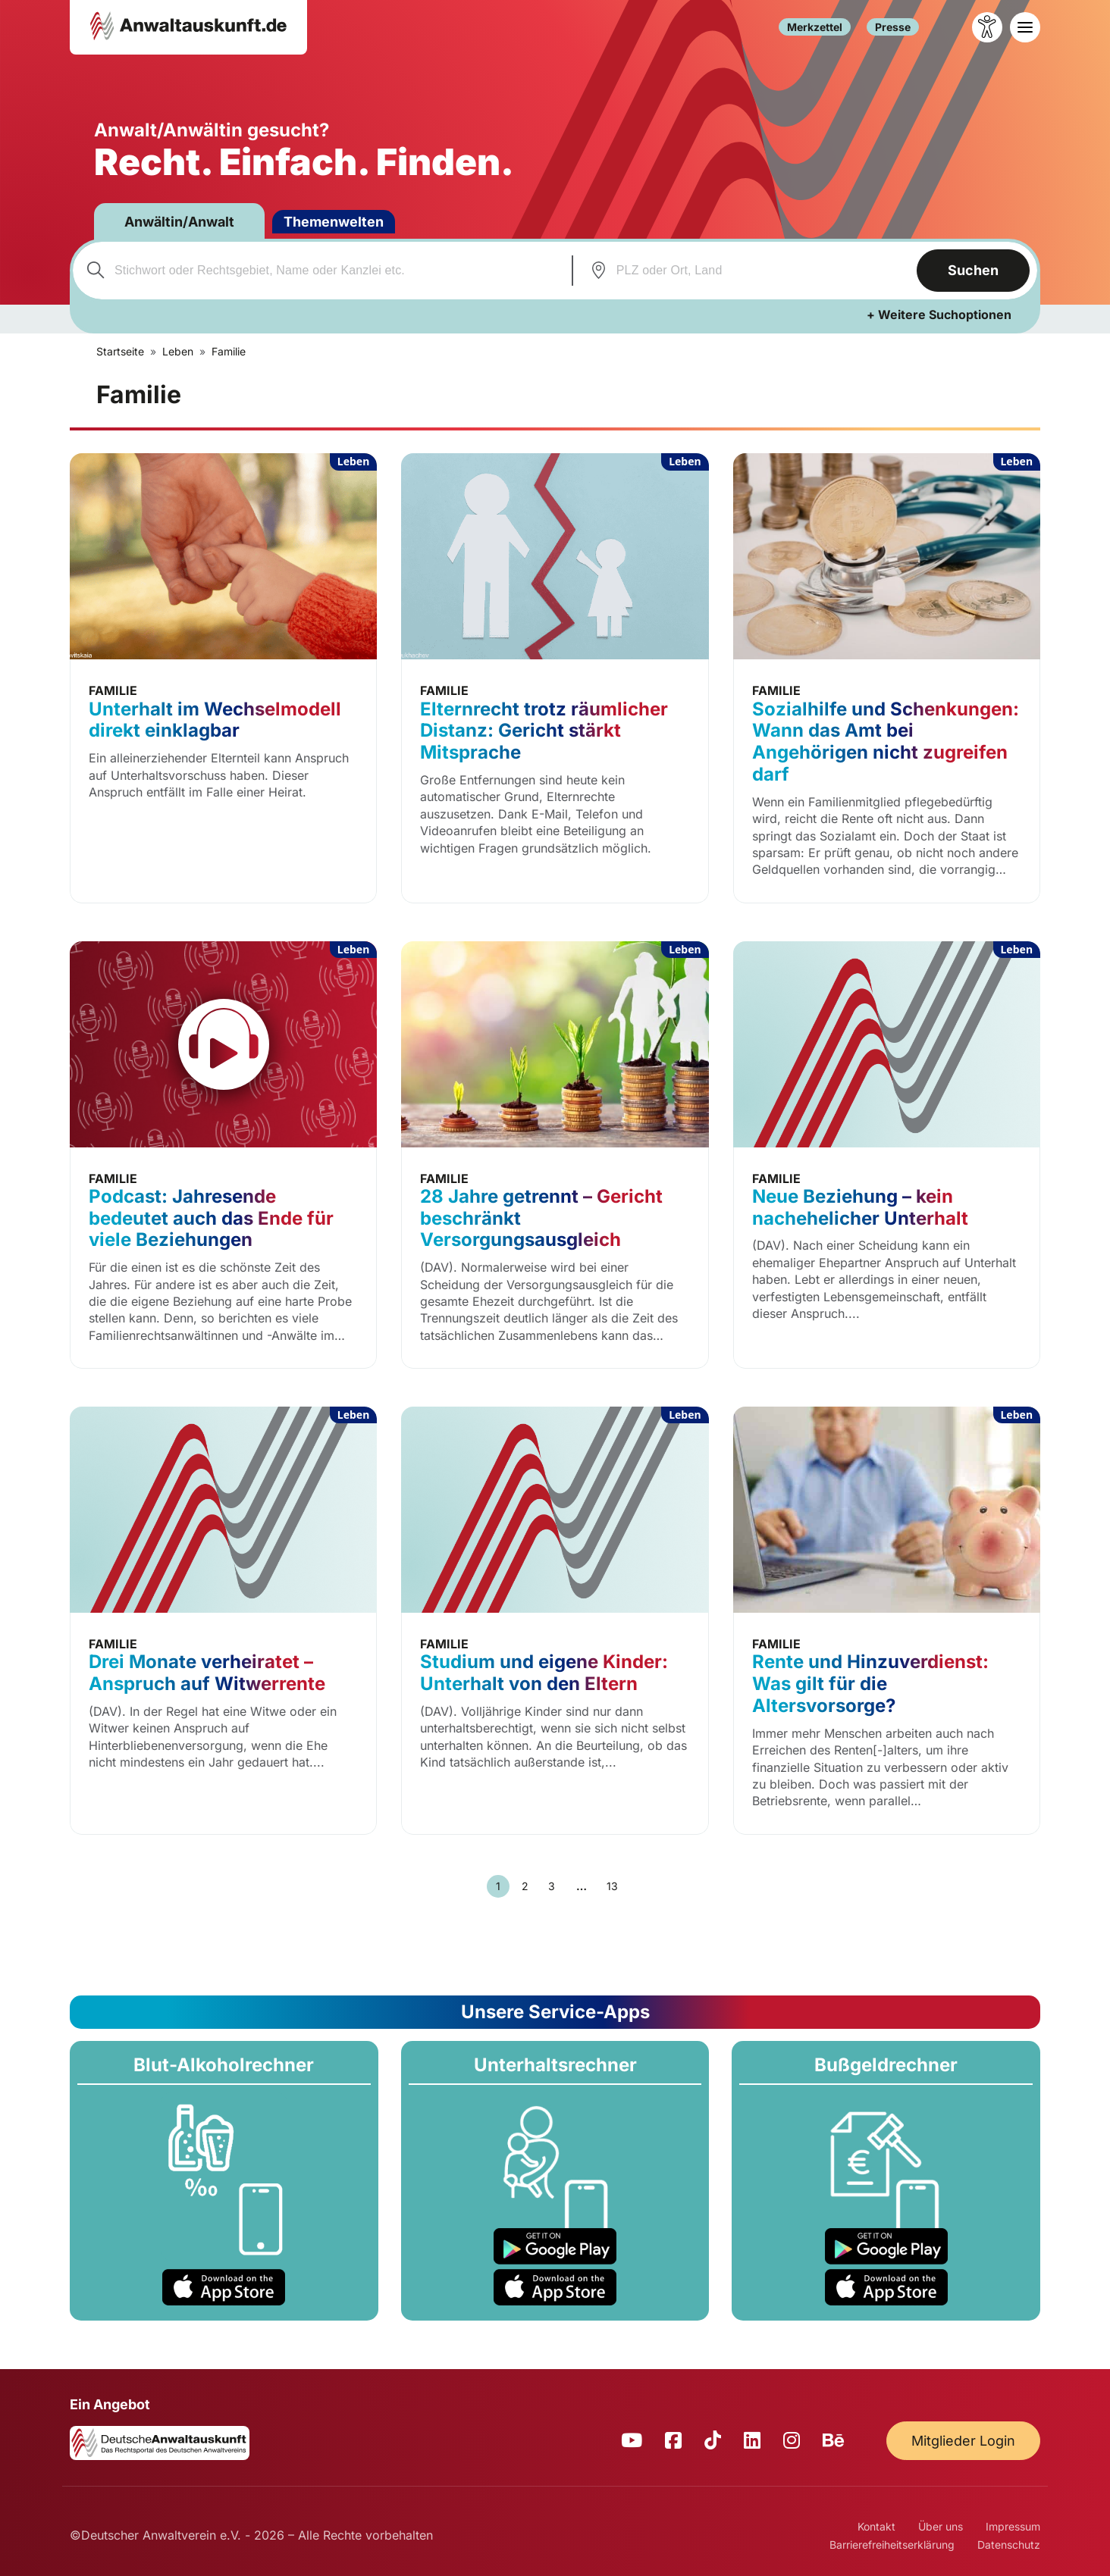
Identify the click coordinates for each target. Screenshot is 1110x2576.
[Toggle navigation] (1025, 27)
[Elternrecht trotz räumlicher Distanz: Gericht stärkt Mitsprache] (554, 678)
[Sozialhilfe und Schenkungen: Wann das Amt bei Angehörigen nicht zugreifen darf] (886, 678)
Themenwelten (334, 222)
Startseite (120, 351)
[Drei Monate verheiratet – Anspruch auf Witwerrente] (223, 1621)
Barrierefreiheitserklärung (892, 2544)
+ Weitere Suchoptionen (939, 314)
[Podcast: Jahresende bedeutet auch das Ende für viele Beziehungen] (223, 1155)
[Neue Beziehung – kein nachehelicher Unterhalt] (886, 1155)
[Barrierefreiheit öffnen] (987, 27)
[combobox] (320, 270)
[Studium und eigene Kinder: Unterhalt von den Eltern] (554, 1621)
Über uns (940, 2526)
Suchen (973, 270)
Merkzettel (814, 27)
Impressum (1013, 2526)
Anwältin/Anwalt (179, 222)
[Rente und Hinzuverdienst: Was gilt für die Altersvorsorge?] (886, 1621)
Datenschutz (1008, 2544)
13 (612, 1886)
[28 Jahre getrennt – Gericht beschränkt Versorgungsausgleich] (554, 1155)
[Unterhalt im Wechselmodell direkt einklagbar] (223, 678)
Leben (177, 351)
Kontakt (876, 2526)
